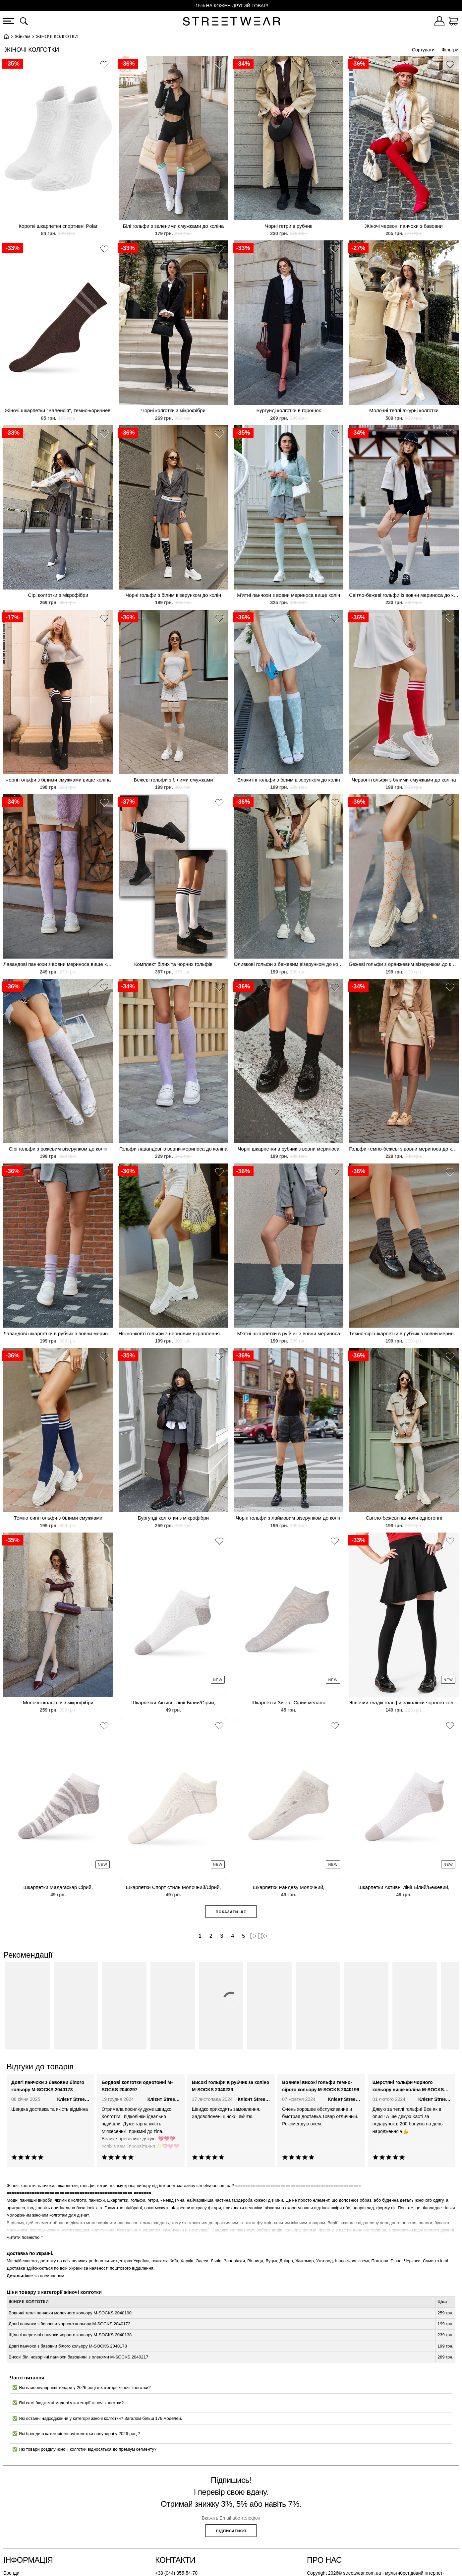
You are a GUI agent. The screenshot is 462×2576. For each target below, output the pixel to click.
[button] (104, 65)
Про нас (324, 2559)
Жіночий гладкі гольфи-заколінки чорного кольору (404, 1702)
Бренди (11, 2573)
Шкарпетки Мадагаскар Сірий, (58, 1887)
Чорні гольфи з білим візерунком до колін (173, 595)
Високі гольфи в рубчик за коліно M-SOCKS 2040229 (230, 2086)
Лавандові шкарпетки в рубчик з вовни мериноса (58, 1333)
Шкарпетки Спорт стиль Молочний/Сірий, (173, 1887)
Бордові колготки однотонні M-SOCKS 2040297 (137, 2086)
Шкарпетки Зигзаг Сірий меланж (289, 1702)
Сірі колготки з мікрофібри (58, 595)
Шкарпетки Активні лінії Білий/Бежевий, (403, 1887)
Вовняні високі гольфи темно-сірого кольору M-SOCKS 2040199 (320, 2086)
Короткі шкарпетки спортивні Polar (58, 226)
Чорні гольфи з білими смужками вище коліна (58, 780)
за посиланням (49, 2275)
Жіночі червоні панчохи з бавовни (403, 226)
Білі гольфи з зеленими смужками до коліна (173, 226)
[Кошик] (453, 22)
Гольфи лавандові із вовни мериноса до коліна (173, 1149)
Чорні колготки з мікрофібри (173, 410)
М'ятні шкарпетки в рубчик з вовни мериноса (288, 1333)
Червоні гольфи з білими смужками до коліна (404, 780)
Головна (6, 36)
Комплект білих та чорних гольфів (173, 964)
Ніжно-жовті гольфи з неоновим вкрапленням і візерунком (173, 1333)
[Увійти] (439, 22)
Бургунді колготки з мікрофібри (173, 1518)
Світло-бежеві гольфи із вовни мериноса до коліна (404, 595)
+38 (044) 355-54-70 (176, 2573)
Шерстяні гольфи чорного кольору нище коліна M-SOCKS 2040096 (408, 2087)
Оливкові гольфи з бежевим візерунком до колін (289, 964)
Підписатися (231, 2531)
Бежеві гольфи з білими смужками (173, 780)
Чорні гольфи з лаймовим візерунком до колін (288, 1518)
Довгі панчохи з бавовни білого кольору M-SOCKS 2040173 (47, 2086)
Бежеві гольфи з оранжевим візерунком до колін (404, 964)
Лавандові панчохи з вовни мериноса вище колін (58, 964)
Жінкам (22, 36)
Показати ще (231, 1912)
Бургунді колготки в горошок (289, 410)
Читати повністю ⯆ (25, 2237)
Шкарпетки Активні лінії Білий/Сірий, (173, 1702)
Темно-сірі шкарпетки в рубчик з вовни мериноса (404, 1333)
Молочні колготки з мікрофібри (58, 1702)
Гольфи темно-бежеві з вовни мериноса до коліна (404, 1149)
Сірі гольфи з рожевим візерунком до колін (58, 1149)
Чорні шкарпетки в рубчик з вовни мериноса (288, 1149)
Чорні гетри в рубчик (288, 226)
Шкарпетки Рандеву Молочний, (288, 1887)
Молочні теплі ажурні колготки (403, 410)
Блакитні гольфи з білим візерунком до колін (288, 780)
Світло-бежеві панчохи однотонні (404, 1518)
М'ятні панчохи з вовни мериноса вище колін (288, 595)
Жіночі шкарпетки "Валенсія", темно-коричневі (58, 410)
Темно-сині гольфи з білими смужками (58, 1518)
